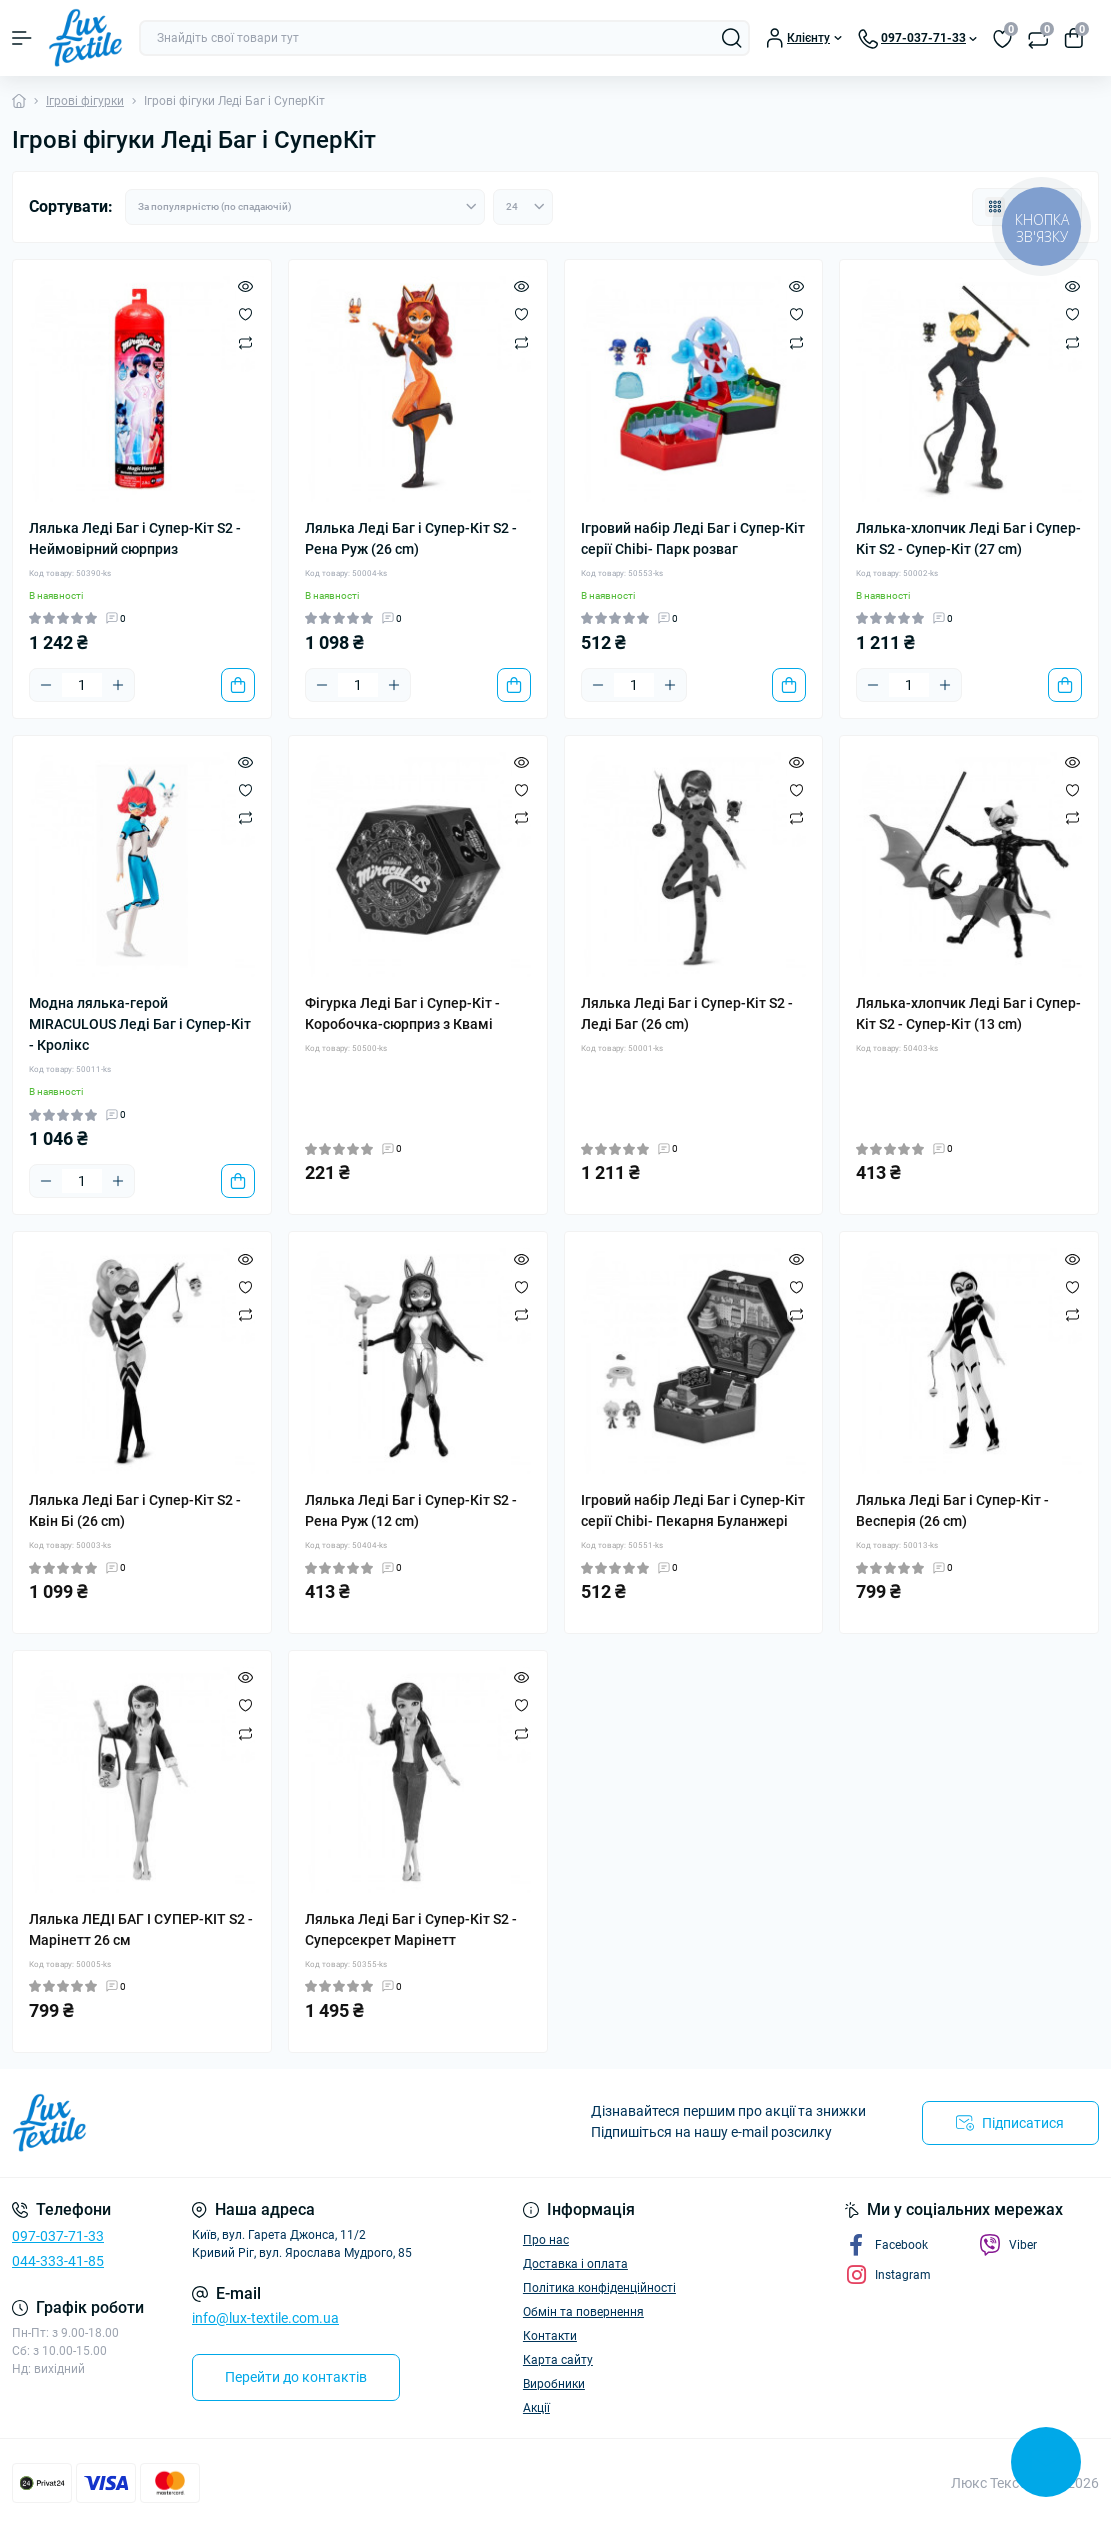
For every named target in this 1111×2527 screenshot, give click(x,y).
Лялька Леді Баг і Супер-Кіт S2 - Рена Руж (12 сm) (411, 1510)
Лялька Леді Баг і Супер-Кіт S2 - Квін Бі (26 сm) (135, 1510)
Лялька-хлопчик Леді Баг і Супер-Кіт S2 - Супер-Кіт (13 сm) (968, 1013)
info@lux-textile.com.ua (265, 2318)
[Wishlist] (245, 314)
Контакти (550, 2336)
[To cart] (238, 685)
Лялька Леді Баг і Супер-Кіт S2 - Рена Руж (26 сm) (411, 538)
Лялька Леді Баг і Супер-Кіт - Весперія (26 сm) (952, 1510)
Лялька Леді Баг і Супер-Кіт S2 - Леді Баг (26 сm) (687, 1013)
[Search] (732, 38)
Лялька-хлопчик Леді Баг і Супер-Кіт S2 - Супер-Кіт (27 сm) (968, 538)
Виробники (554, 2384)
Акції (536, 2408)
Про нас (546, 2240)
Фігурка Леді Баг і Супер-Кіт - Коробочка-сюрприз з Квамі (402, 1013)
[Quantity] (82, 685)
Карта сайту (558, 2360)
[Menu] (22, 38)
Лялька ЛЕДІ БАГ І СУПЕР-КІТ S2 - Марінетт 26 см (141, 1929)
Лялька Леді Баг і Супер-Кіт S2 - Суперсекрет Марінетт (411, 1929)
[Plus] (118, 685)
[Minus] (46, 685)
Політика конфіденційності (599, 2288)
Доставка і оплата (575, 2264)
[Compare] (245, 342)
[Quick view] (245, 286)
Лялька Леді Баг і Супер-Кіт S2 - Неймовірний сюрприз (135, 538)
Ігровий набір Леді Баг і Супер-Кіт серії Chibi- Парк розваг (693, 538)
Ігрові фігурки (85, 101)
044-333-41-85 (58, 2261)
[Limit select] (523, 207)
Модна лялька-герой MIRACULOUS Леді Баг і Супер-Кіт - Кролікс (140, 1024)
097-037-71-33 (58, 2236)
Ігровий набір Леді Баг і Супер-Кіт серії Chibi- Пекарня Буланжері (693, 1510)
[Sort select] (305, 207)
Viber (1008, 2245)
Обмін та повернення (583, 2312)
